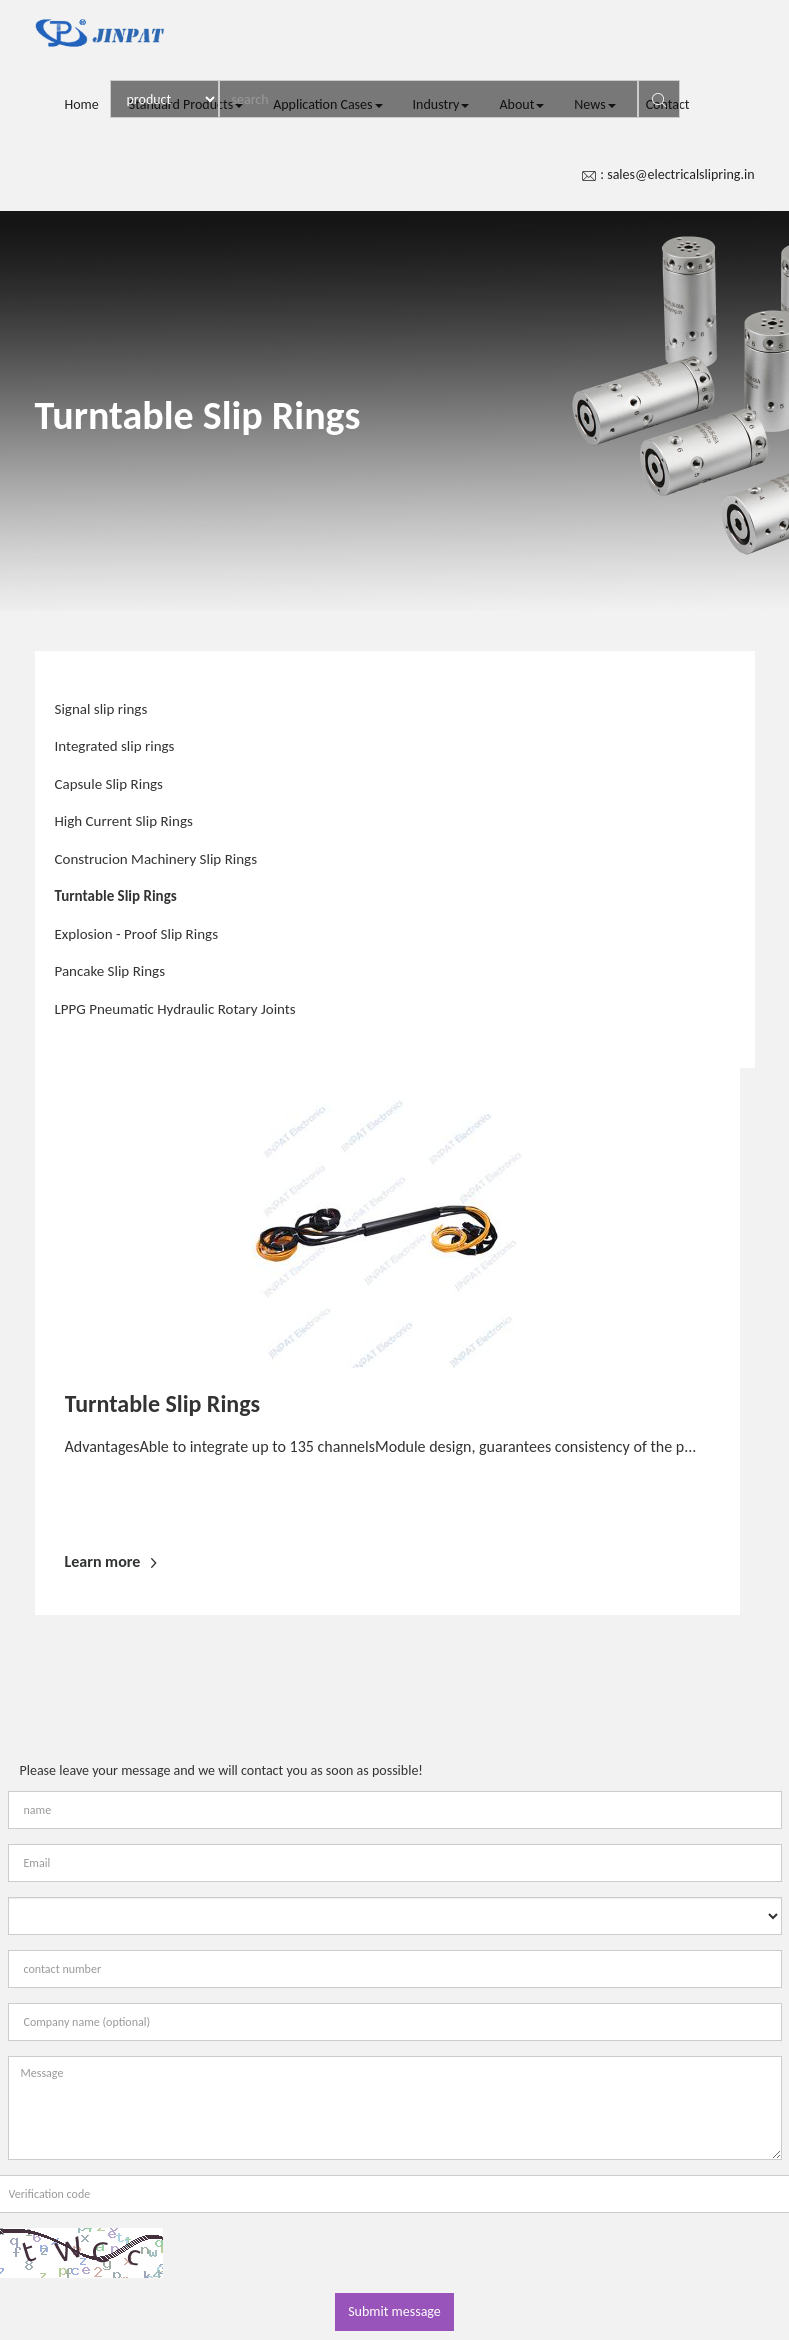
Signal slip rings (101, 709)
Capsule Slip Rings (109, 784)
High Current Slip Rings (124, 821)
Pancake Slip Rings (110, 971)
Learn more (111, 1561)
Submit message (394, 2311)
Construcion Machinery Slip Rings (156, 859)
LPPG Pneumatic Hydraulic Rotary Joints (175, 1009)
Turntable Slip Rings (116, 896)
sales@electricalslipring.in (680, 174)
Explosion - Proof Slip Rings (137, 934)
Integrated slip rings (115, 746)
